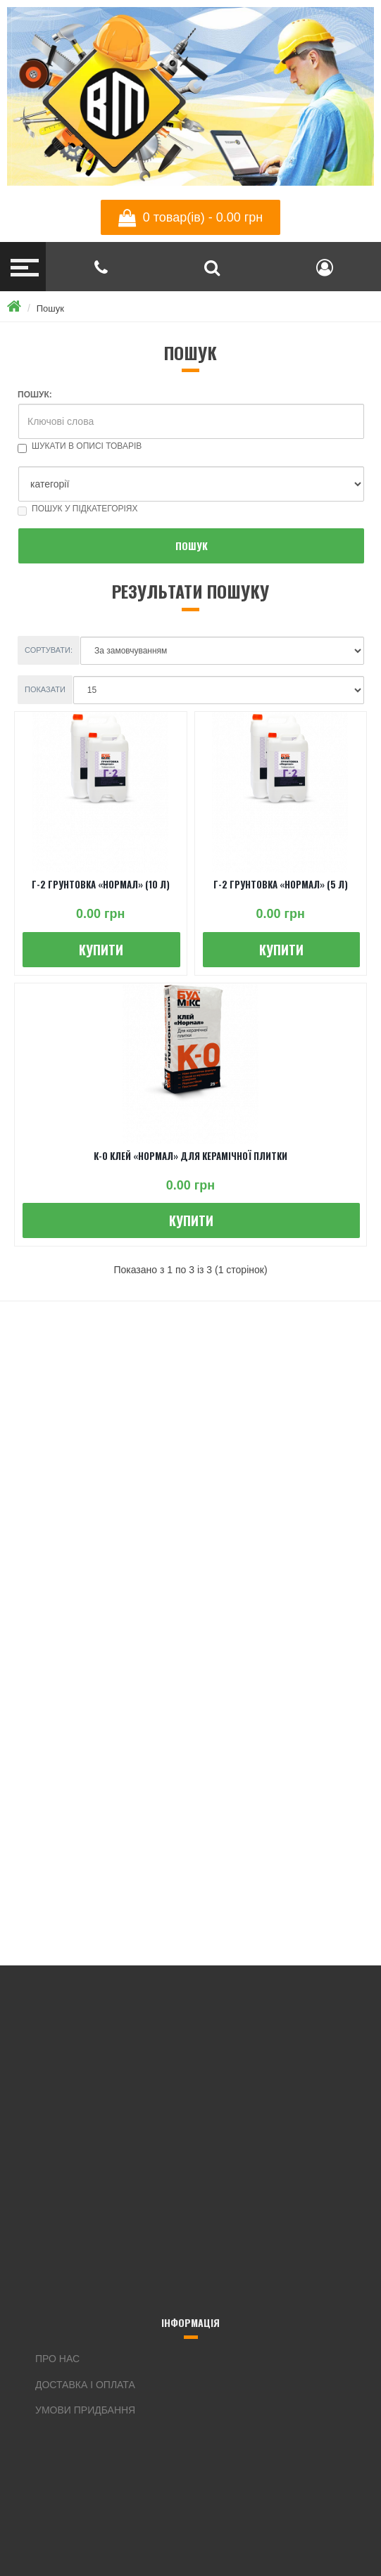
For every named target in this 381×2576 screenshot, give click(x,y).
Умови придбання (85, 2410)
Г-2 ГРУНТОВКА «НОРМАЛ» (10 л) (101, 884)
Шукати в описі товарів (80, 446)
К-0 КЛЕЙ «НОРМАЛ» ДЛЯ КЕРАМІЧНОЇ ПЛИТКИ (190, 1156)
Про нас (57, 2358)
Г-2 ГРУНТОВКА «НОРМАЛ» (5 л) (280, 884)
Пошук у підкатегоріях (78, 509)
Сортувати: (49, 650)
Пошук (50, 308)
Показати (45, 689)
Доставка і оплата (85, 2384)
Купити (101, 950)
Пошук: (35, 395)
